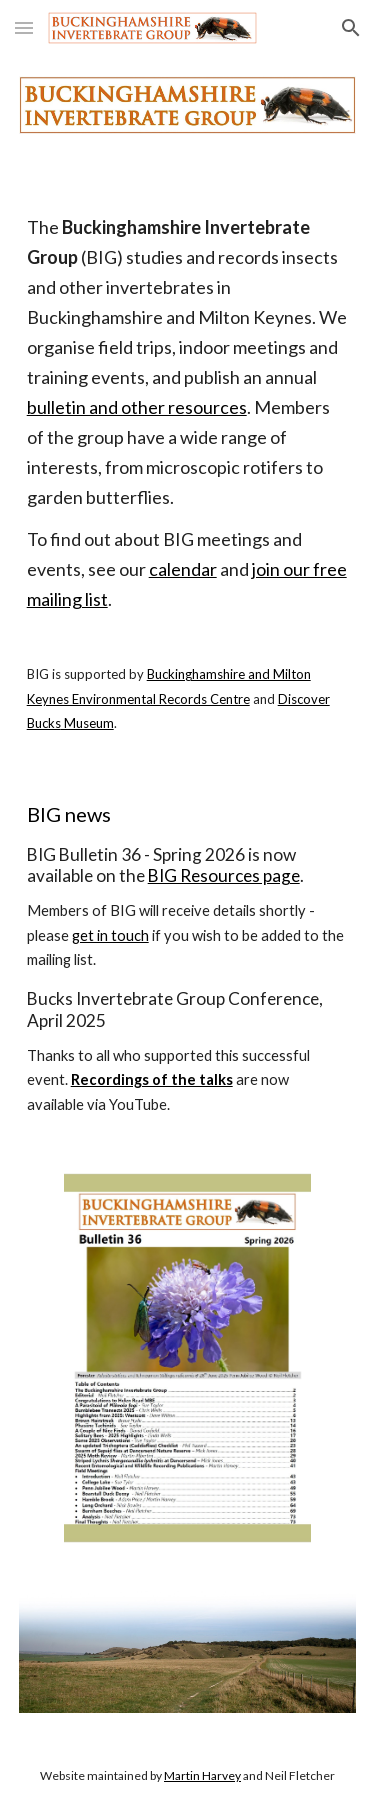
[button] (24, 27)
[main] (188, 474)
